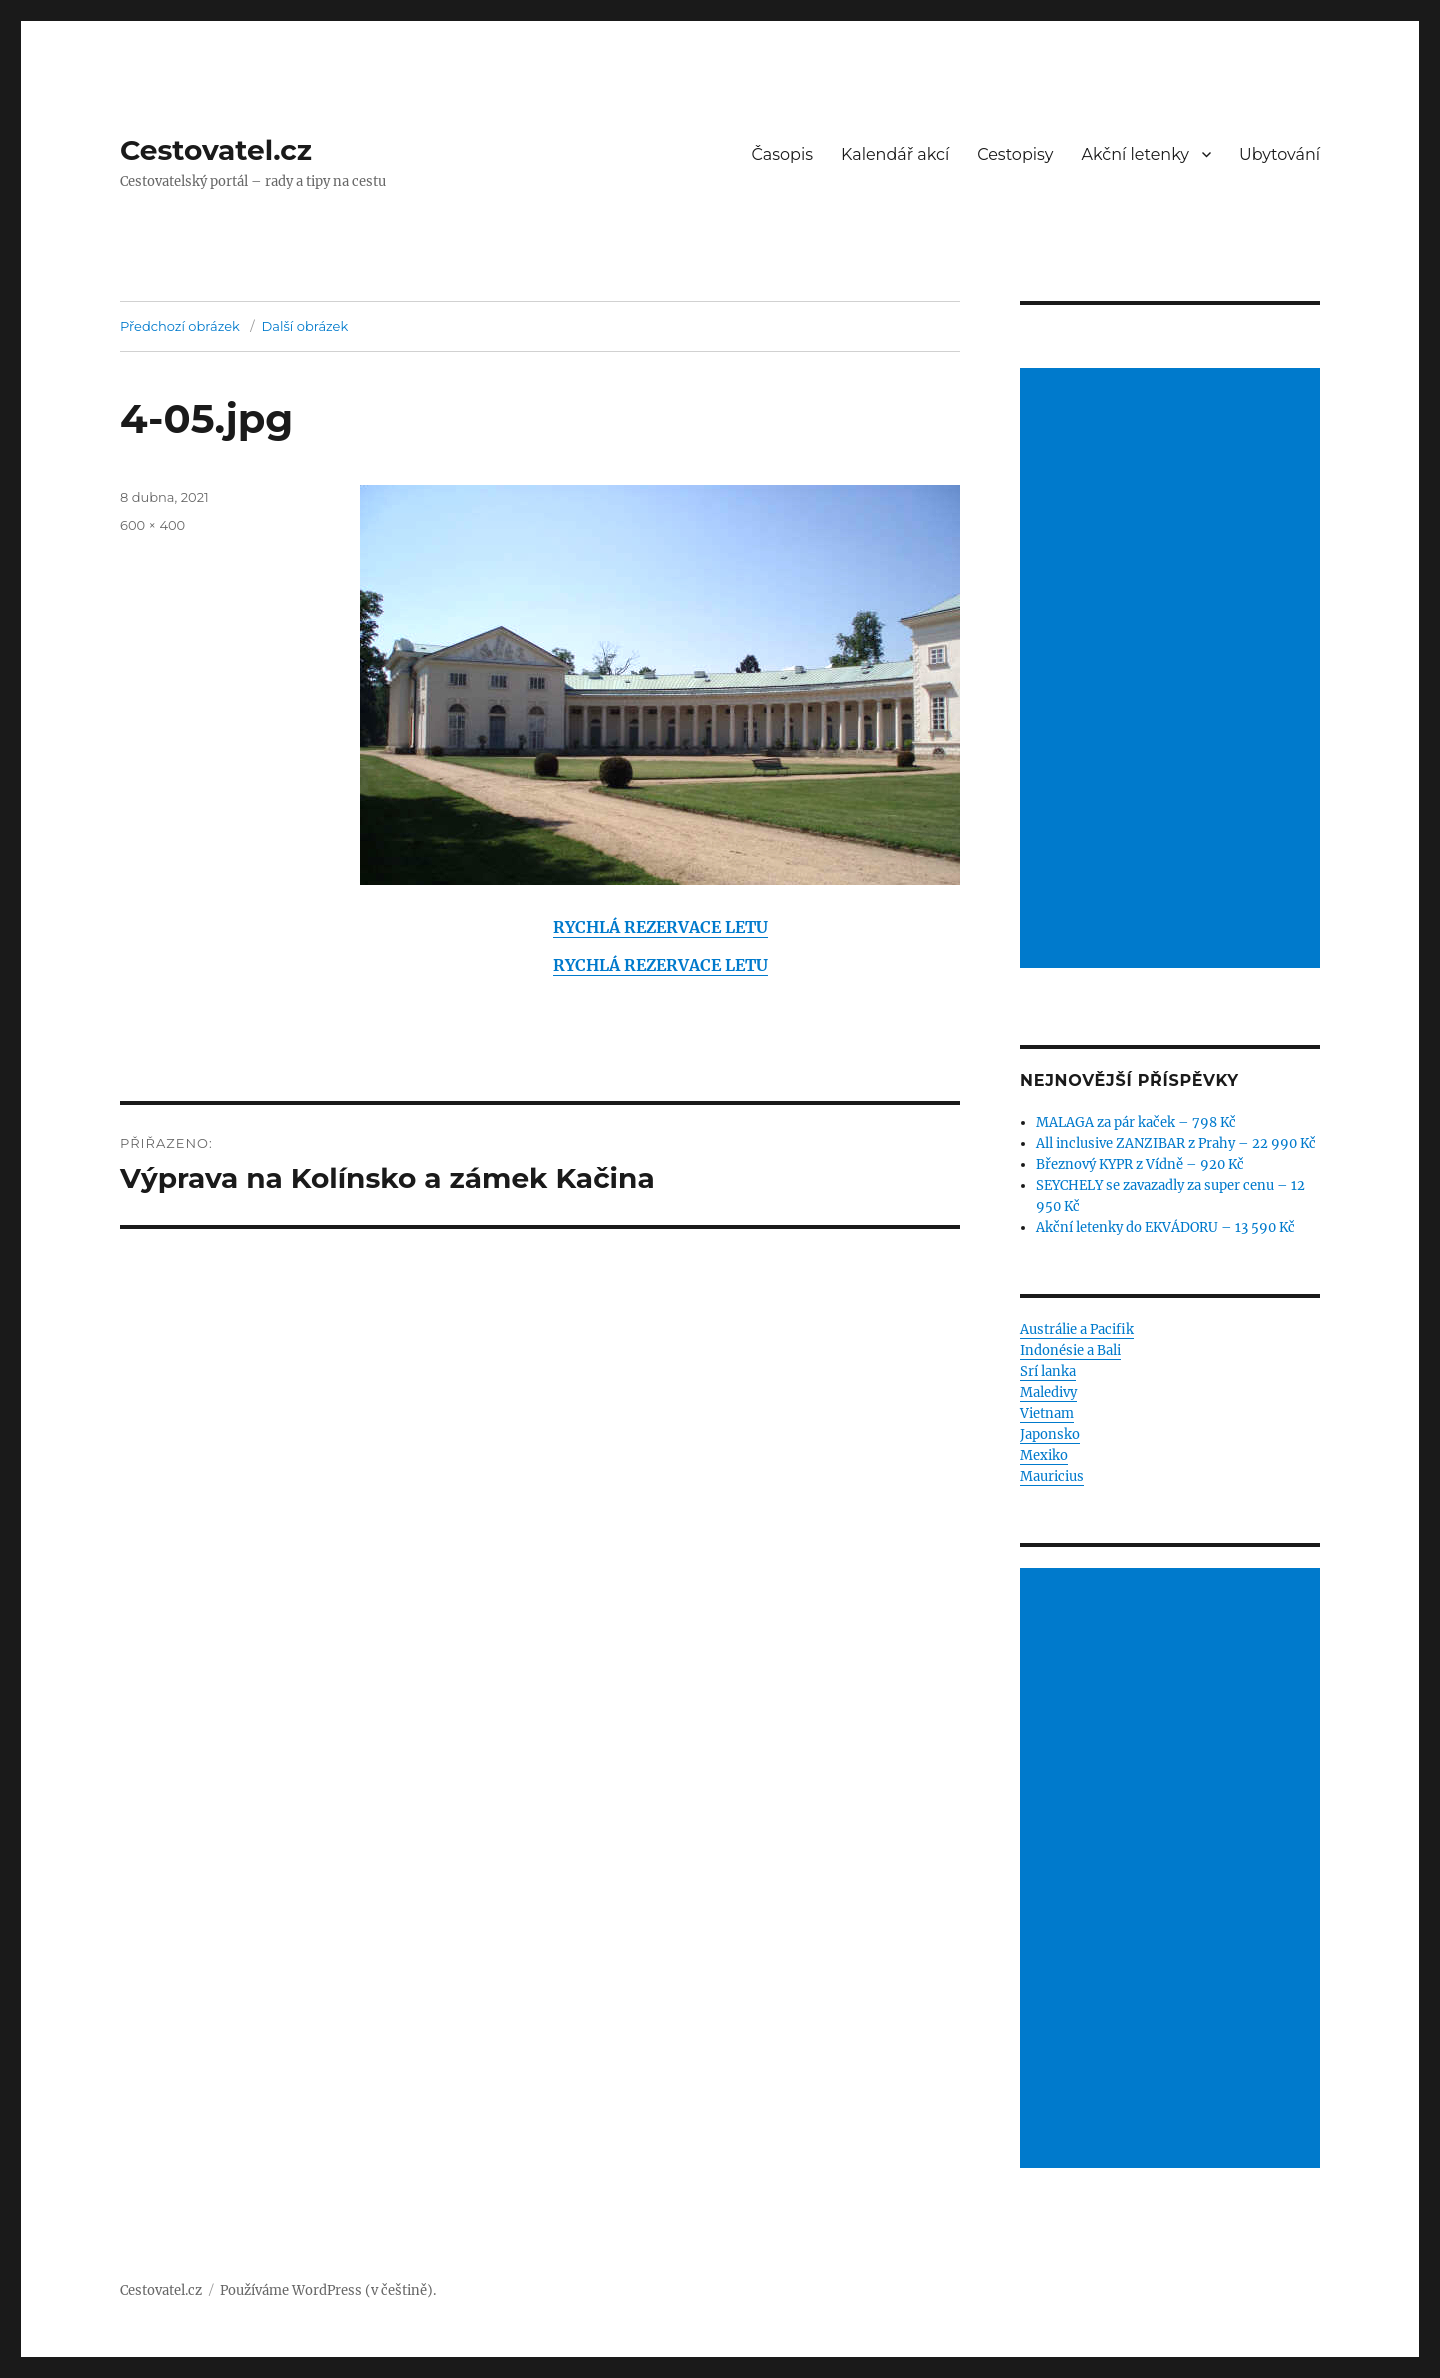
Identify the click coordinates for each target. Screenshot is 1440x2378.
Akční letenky (1136, 154)
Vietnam (1047, 1413)
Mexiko (1044, 1455)
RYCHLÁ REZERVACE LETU (660, 927)
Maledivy (1048, 1392)
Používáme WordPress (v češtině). (328, 2290)
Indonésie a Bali (1070, 1350)
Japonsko (1050, 1434)
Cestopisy (1015, 154)
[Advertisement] (1173, 670)
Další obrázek (305, 326)
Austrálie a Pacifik (1077, 1329)
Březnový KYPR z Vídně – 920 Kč (1140, 1164)
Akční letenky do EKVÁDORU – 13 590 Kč (1165, 1227)
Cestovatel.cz (216, 150)
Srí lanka (1048, 1371)
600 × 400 (152, 525)
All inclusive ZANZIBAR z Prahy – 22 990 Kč (1176, 1143)
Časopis (783, 154)
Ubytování (1279, 154)
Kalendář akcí (895, 154)
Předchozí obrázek (180, 326)
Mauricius (1052, 1476)
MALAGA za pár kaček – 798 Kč (1136, 1122)
